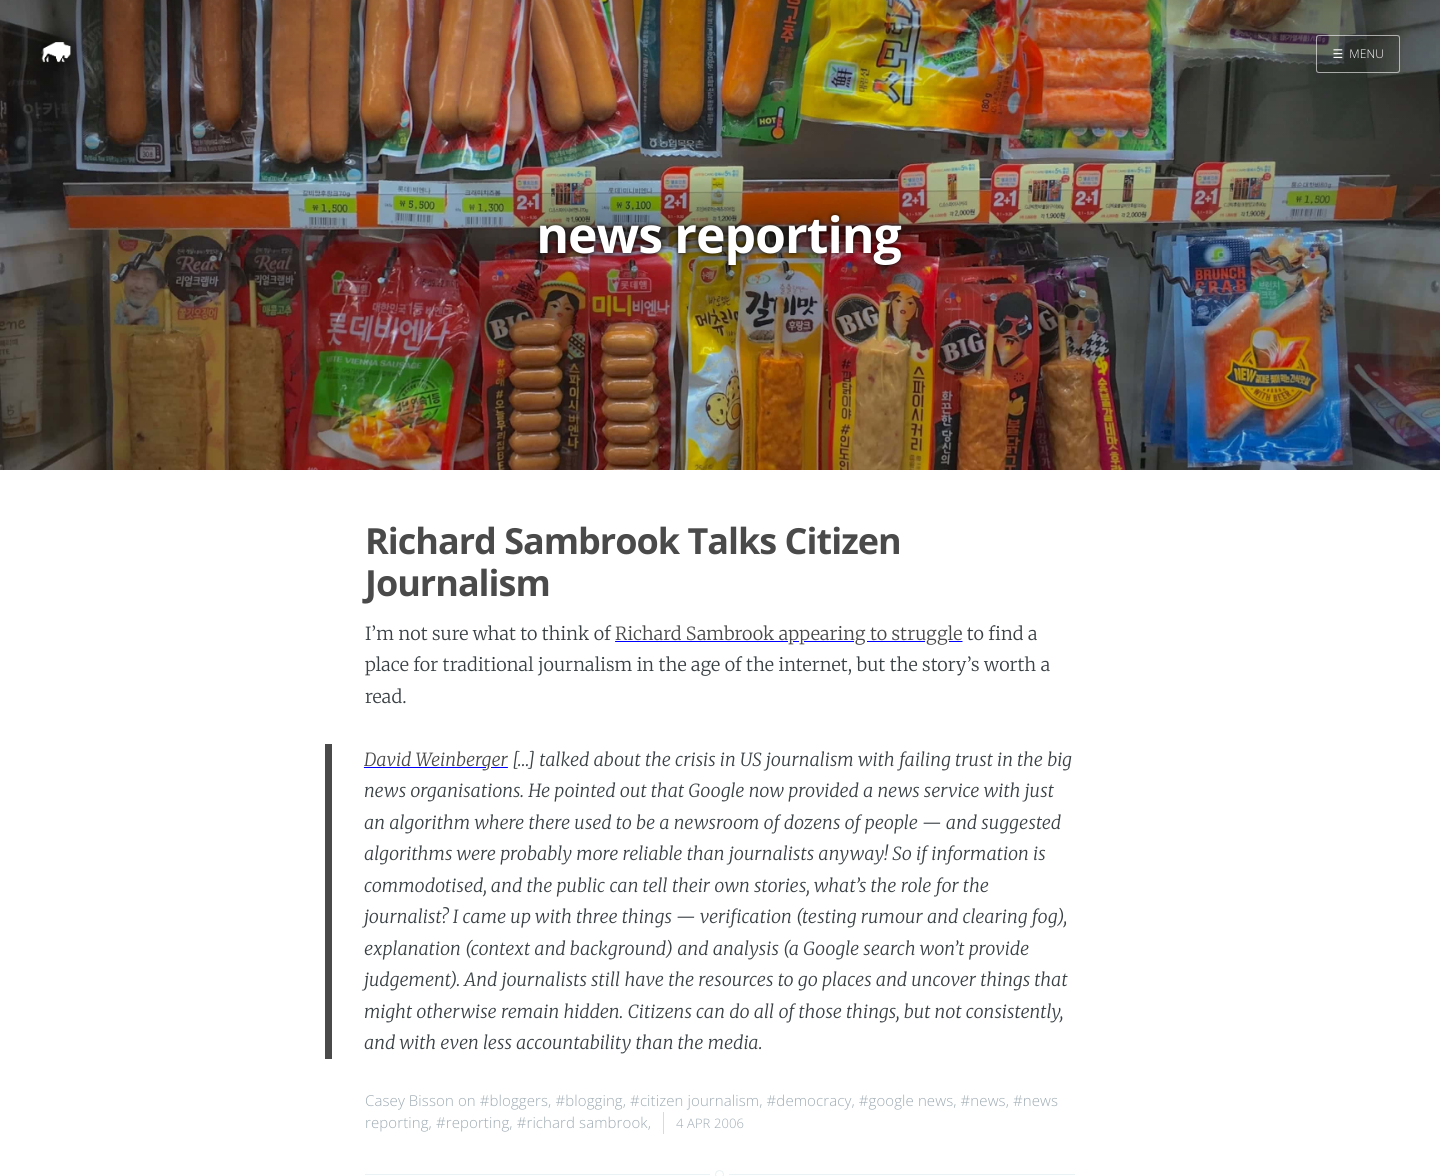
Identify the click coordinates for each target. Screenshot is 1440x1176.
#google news (906, 1101)
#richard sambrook (582, 1123)
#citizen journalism (694, 1101)
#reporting (472, 1123)
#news (983, 1101)
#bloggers (514, 1101)
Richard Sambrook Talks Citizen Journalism (633, 561)
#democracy (809, 1101)
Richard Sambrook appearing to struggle (788, 633)
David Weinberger (436, 759)
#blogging (588, 1101)
